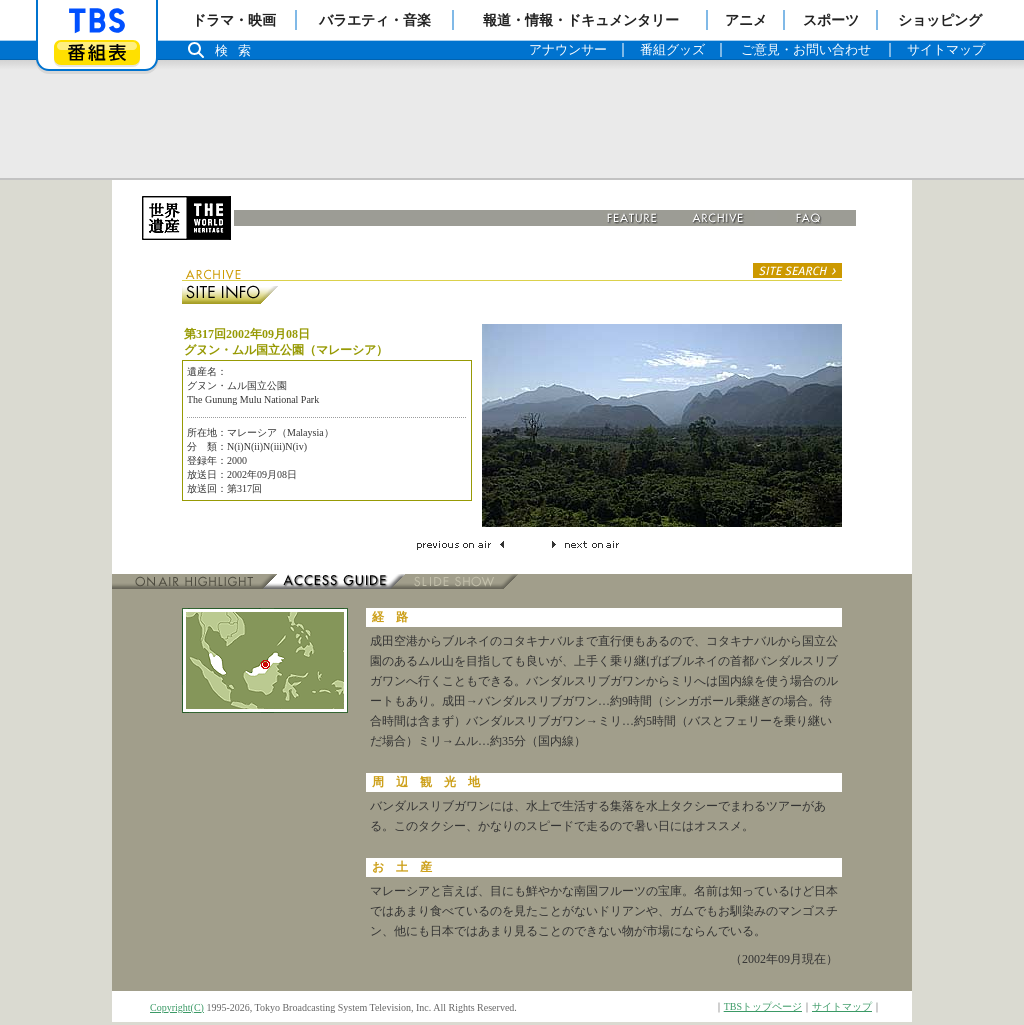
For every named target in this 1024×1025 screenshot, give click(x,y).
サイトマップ (842, 1006)
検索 (238, 50)
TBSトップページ (763, 1006)
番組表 (97, 52)
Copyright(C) (177, 1007)
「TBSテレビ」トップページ (97, 21)
